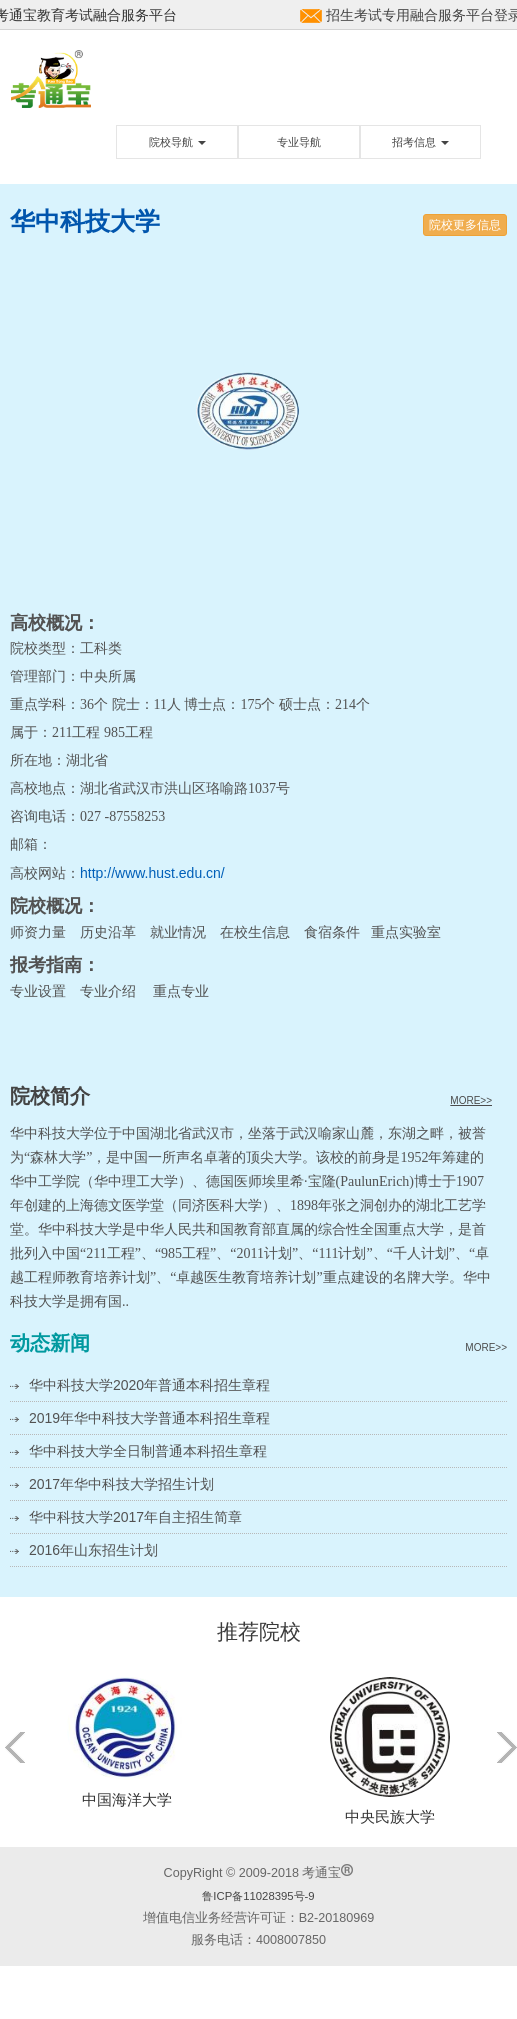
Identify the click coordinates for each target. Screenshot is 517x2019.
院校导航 (177, 142)
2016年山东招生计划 (93, 1550)
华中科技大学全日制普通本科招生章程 (148, 1451)
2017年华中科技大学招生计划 (121, 1484)
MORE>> (471, 1100)
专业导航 (299, 142)
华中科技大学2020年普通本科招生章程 (149, 1385)
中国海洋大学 (127, 1799)
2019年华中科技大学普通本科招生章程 (149, 1418)
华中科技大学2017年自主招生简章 (135, 1517)
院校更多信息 (465, 225)
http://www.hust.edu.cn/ (152, 873)
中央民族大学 (390, 1816)
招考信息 (420, 142)
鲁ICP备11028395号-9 (258, 1896)
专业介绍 (108, 991)
